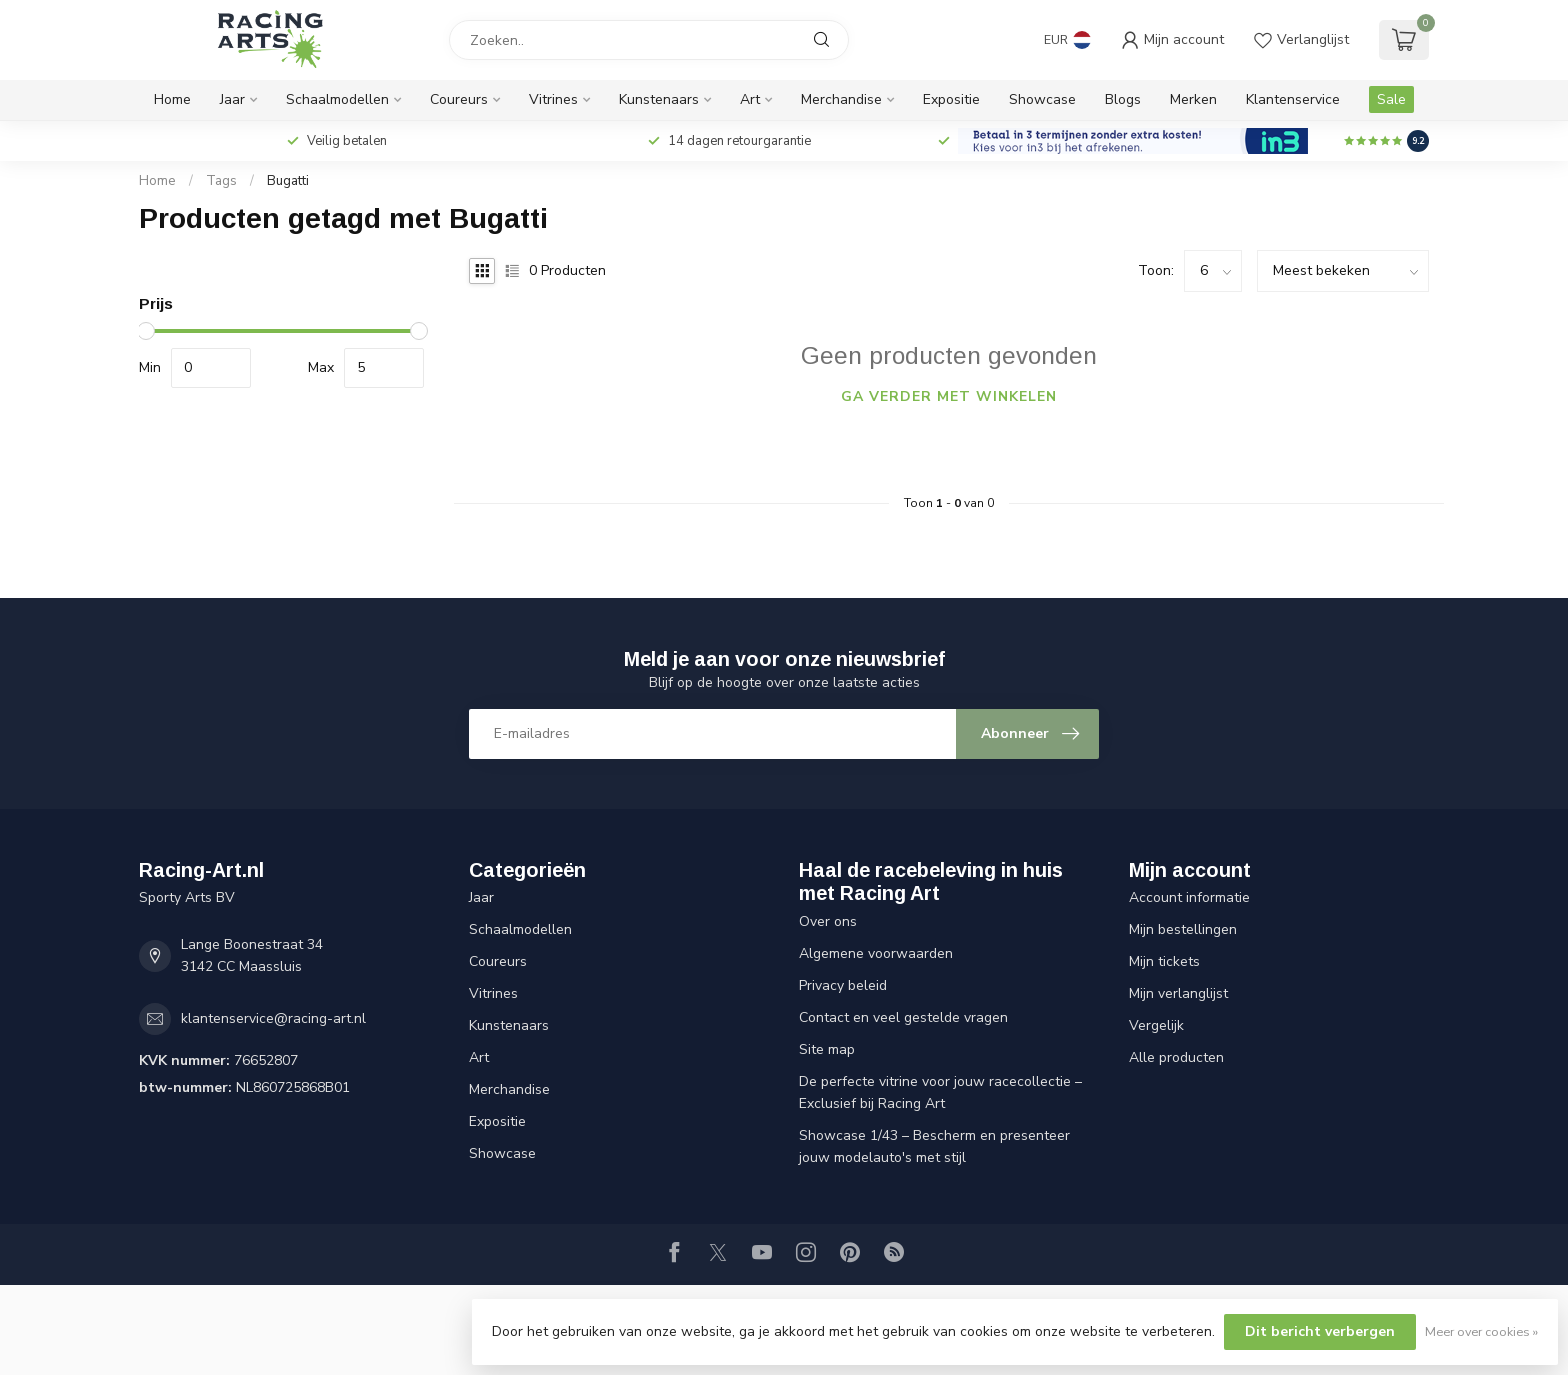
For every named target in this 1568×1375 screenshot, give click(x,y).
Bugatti (288, 181)
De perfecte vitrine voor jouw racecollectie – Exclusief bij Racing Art (940, 1092)
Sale (1391, 99)
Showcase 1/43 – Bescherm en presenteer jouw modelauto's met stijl (934, 1146)
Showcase (1042, 99)
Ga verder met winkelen (949, 396)
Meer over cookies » (1481, 1331)
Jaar (232, 99)
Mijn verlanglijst (1178, 993)
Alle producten (1176, 1057)
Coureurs (459, 99)
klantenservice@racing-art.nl (273, 1018)
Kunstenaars (659, 99)
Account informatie (1189, 897)
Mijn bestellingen (1183, 929)
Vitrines (553, 99)
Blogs (1123, 99)
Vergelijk (1156, 1025)
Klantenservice (1293, 99)
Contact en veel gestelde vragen (903, 1017)
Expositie (951, 99)
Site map (827, 1049)
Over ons (828, 921)
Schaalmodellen (337, 99)
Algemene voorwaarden (876, 953)
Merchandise (841, 99)
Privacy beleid (843, 985)
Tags (221, 181)
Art (750, 99)
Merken (1193, 99)
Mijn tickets (1164, 961)
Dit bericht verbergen (1320, 1331)
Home (172, 99)
